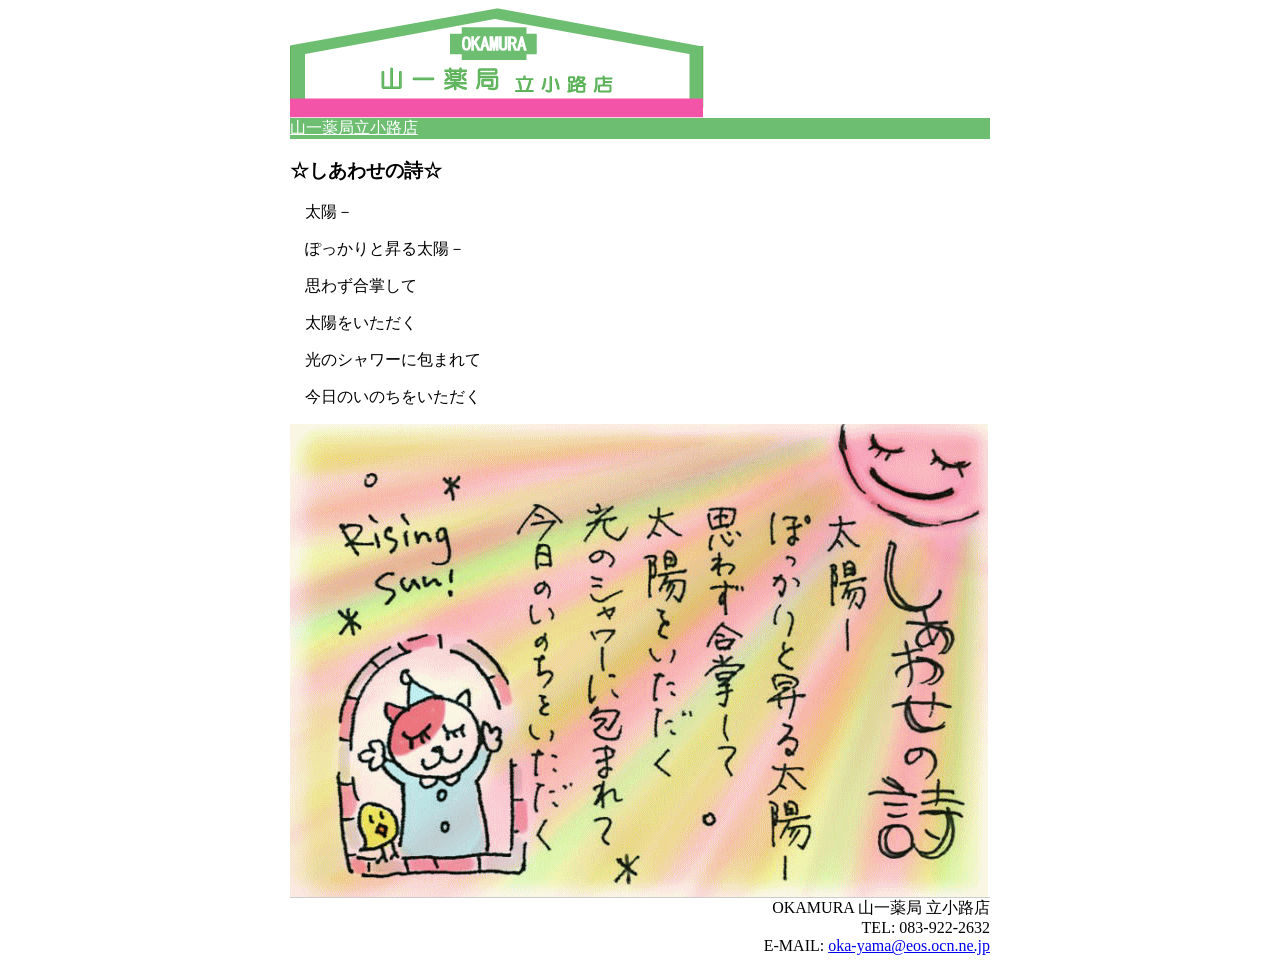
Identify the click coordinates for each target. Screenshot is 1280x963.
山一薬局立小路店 (354, 127)
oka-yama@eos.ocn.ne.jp (909, 945)
